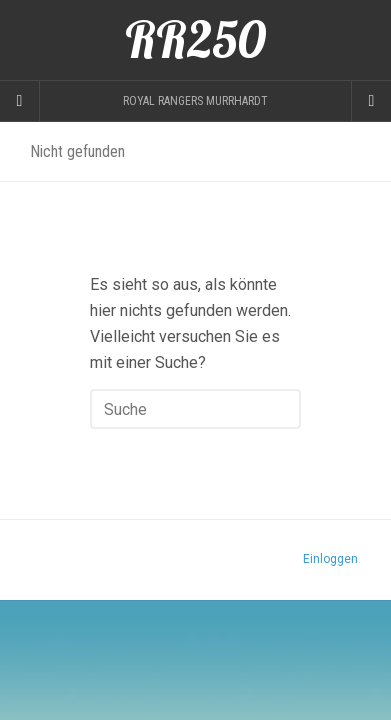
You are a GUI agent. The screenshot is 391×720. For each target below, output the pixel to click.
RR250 (195, 40)
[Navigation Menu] (371, 101)
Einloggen (330, 559)
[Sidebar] (20, 101)
